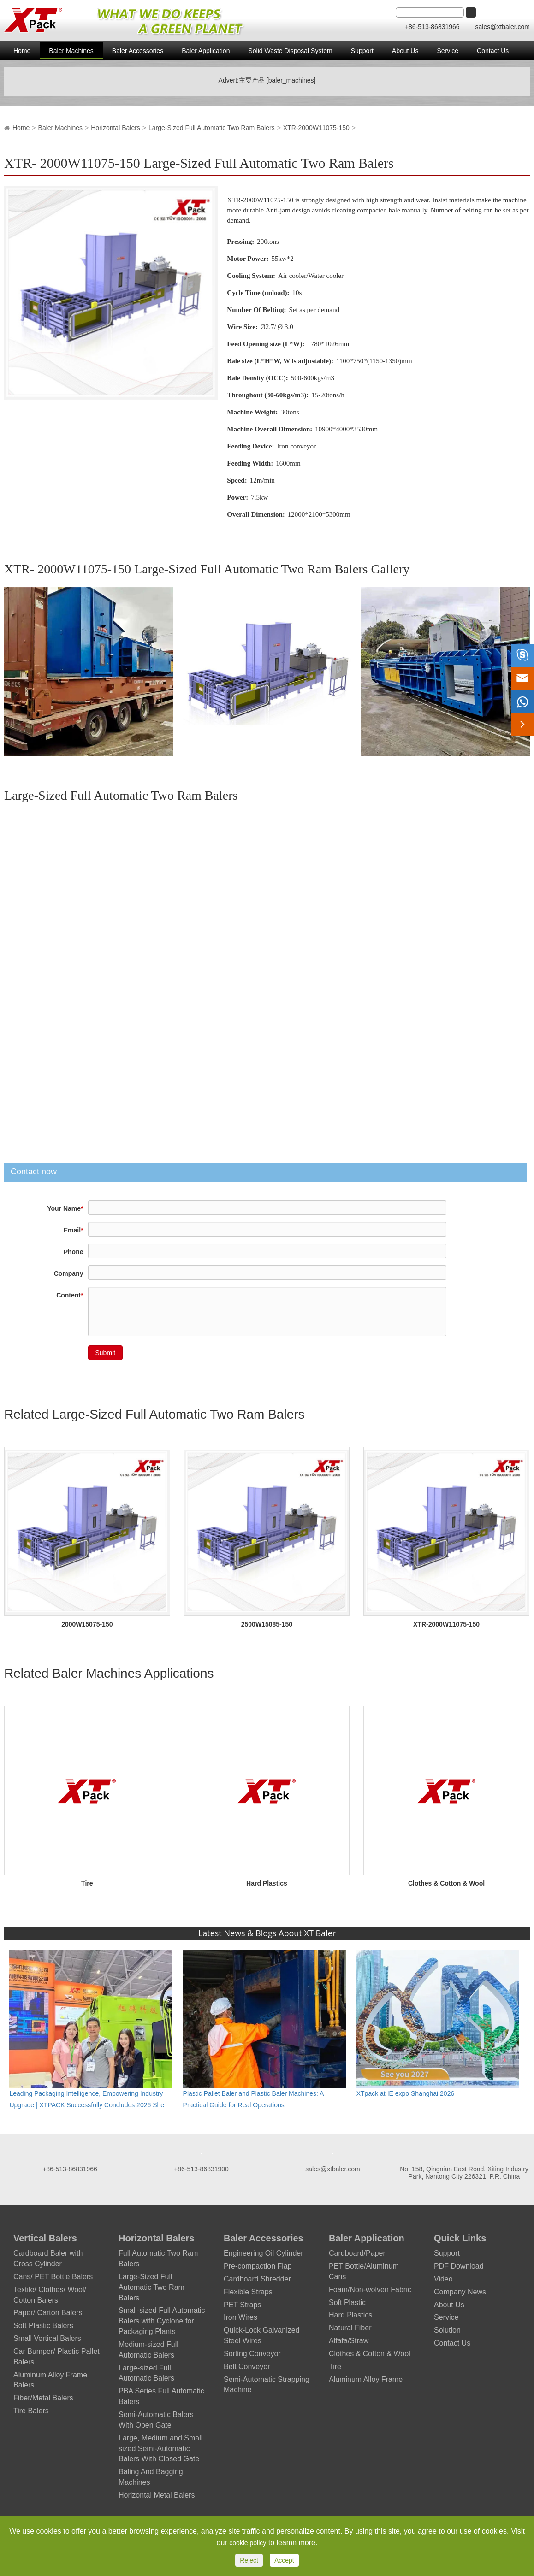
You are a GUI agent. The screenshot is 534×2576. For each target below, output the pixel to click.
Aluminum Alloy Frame (366, 2379)
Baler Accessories (137, 50)
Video (443, 2279)
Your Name (65, 1208)
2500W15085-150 (266, 1624)
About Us (405, 50)
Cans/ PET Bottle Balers (53, 2277)
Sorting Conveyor (252, 2354)
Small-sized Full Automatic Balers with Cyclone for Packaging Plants (162, 2320)
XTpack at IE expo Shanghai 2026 (405, 2093)
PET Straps (242, 2305)
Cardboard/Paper (357, 2253)
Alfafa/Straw (348, 2341)
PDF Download (459, 2266)
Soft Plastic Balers (43, 2325)
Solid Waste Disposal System (290, 50)
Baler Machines (71, 50)
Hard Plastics (266, 1883)
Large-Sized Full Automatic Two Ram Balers (211, 127)
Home (21, 50)
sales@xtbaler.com (502, 26)
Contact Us (493, 50)
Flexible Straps (248, 2292)
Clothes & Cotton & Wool (446, 1883)
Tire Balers (31, 2411)
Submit (105, 1352)
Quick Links (460, 2238)
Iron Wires (240, 2317)
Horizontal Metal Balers (157, 2495)
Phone (73, 1252)
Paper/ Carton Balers (47, 2313)
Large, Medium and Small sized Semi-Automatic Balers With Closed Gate (160, 2448)
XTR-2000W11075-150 (316, 127)
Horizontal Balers (115, 127)
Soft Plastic (347, 2302)
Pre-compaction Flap (258, 2266)
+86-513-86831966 (433, 26)
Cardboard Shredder (257, 2279)
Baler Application (206, 50)
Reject (249, 2560)
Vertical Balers (45, 2238)
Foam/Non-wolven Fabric (370, 2289)
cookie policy (247, 2543)
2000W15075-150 (87, 1624)
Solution (447, 2330)
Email (73, 1230)
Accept (284, 2560)
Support (362, 50)
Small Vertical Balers (47, 2338)
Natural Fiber (350, 2328)
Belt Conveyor (247, 2366)
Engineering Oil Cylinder (263, 2253)
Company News (460, 2292)
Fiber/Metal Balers (43, 2398)
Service (447, 50)
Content (69, 1295)
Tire (87, 1883)
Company (68, 1273)
